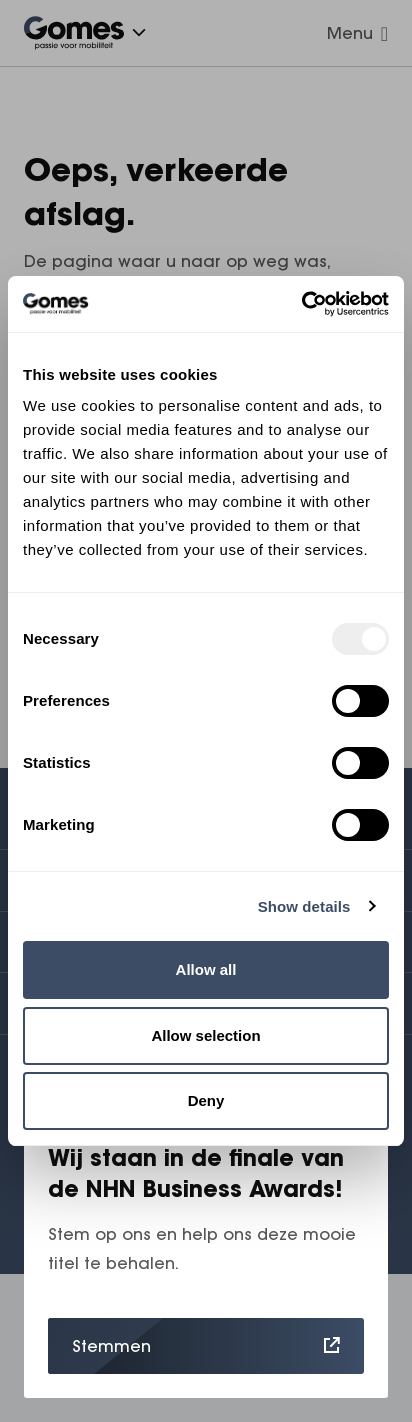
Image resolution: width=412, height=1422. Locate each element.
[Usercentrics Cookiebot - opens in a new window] (301, 304)
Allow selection (205, 1035)
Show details (304, 906)
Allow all (206, 969)
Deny (206, 1100)
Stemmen (206, 1346)
